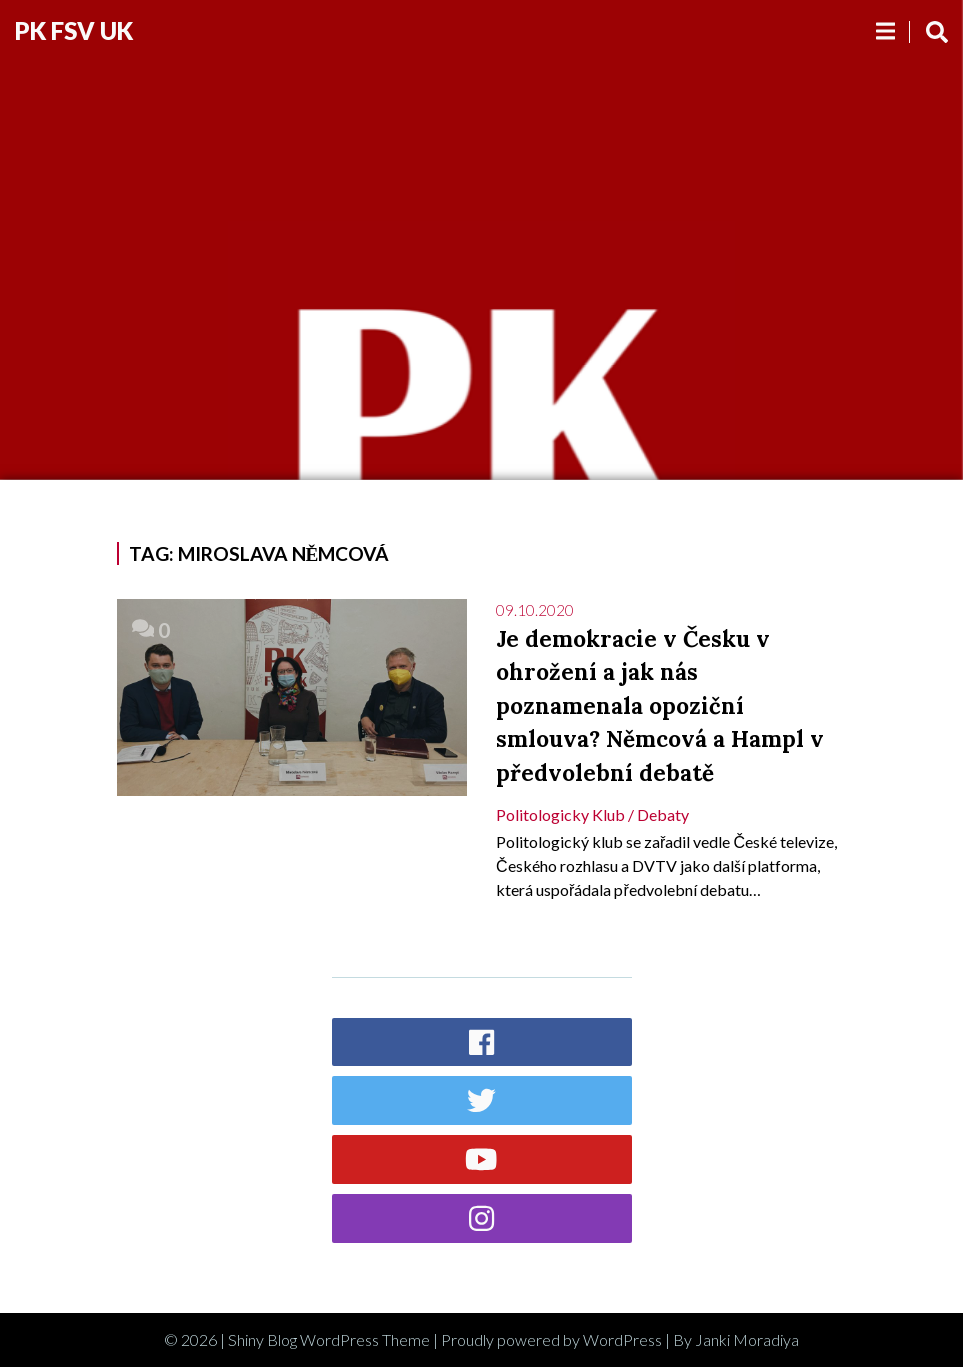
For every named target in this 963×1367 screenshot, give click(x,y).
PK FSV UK (74, 30)
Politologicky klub (560, 814)
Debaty (663, 814)
